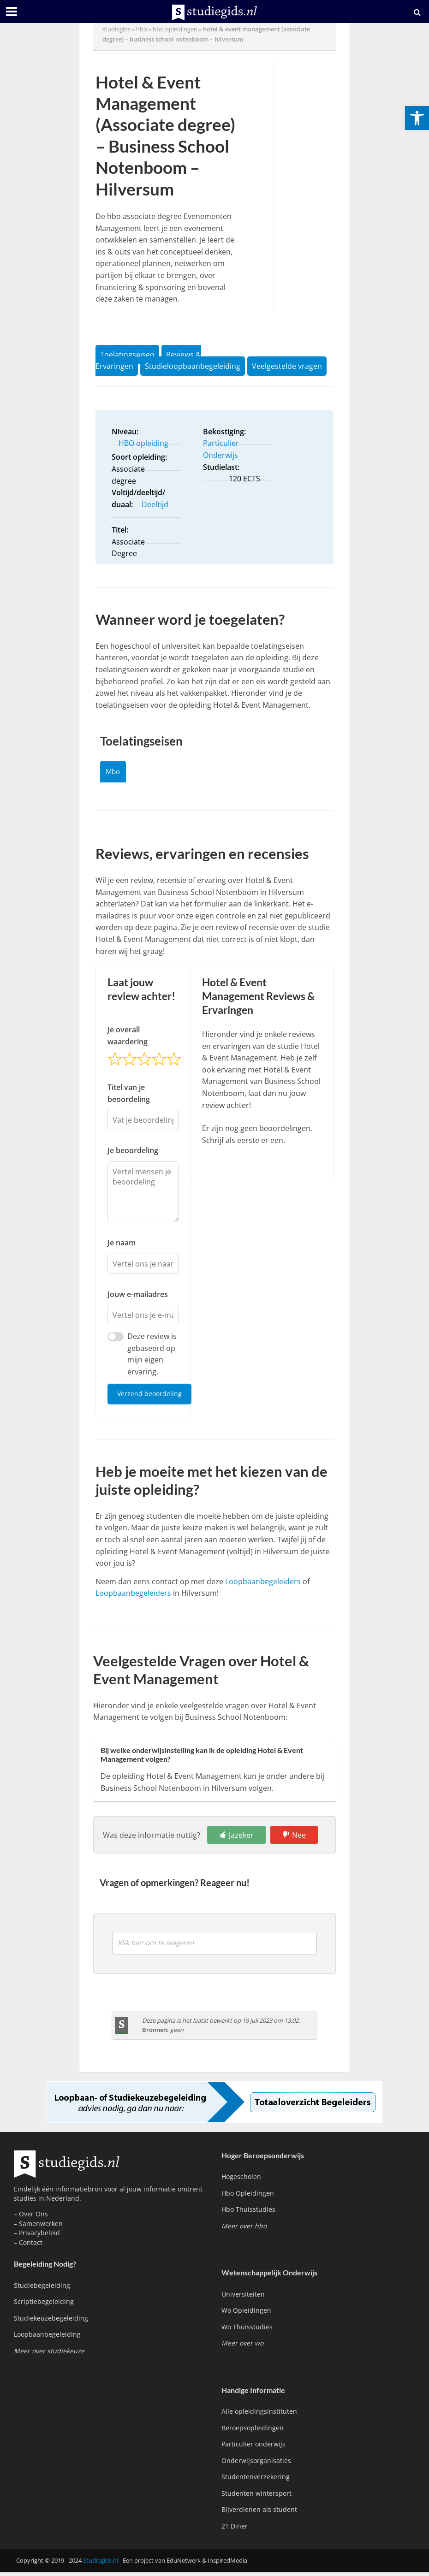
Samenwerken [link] (41, 2227)
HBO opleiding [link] (143, 443)
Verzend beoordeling (151, 1397)
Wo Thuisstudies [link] (247, 2330)
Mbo (115, 773)
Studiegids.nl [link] (100, 2564)
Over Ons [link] (33, 2218)
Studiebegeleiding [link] (42, 2289)
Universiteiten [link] (243, 2297)
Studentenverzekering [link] (255, 2480)
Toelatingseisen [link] (127, 354)
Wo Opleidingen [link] (246, 2314)
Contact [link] (30, 2246)
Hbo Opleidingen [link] (247, 2196)
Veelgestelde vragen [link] (287, 366)
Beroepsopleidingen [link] (252, 2431)
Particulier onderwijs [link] (253, 2448)
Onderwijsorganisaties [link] (256, 2464)
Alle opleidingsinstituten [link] (259, 2415)
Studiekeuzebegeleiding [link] (51, 2321)
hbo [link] (141, 29)
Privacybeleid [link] (39, 2237)
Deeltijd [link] (155, 504)
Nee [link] (299, 1839)
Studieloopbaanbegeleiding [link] (192, 366)
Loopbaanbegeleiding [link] (47, 2338)
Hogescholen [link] (241, 2180)
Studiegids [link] (116, 29)
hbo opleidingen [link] (175, 29)
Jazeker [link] (241, 1839)
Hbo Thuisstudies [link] (248, 2213)
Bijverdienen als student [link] (259, 2513)
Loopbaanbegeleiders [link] (263, 1585)
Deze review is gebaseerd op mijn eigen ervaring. (152, 1357)
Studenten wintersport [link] (256, 2497)
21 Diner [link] (234, 2529)
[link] (417, 118)
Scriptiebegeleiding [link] (44, 2305)
